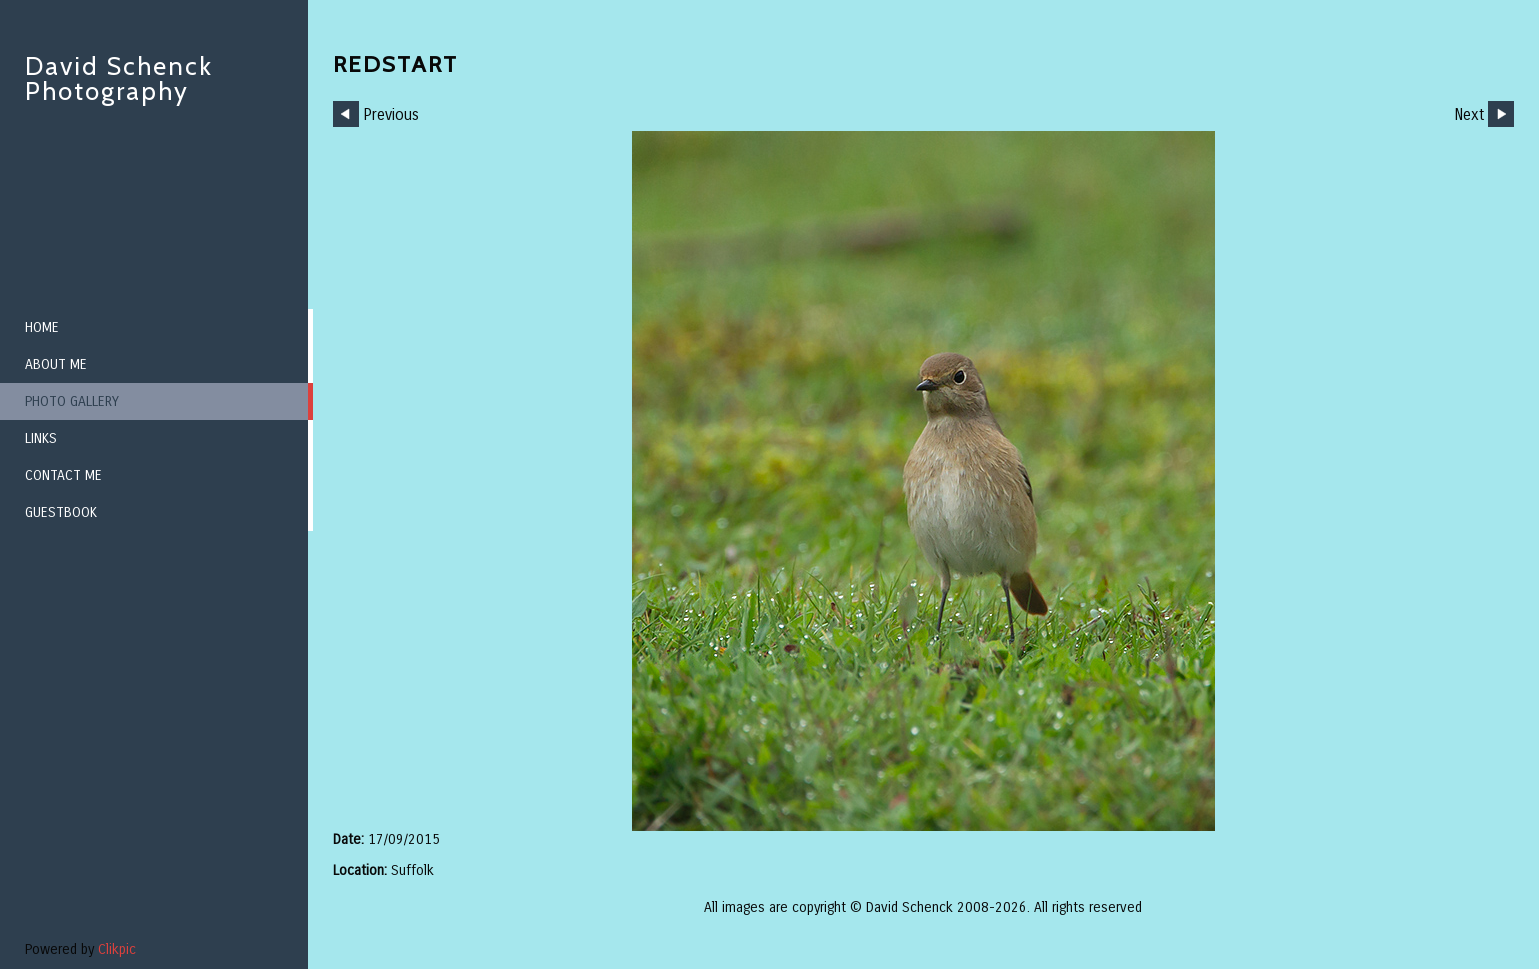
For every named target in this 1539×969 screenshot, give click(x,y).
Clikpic (117, 949)
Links (41, 438)
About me (56, 364)
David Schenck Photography (119, 78)
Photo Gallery (72, 401)
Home (42, 327)
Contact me (63, 475)
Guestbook (61, 512)
